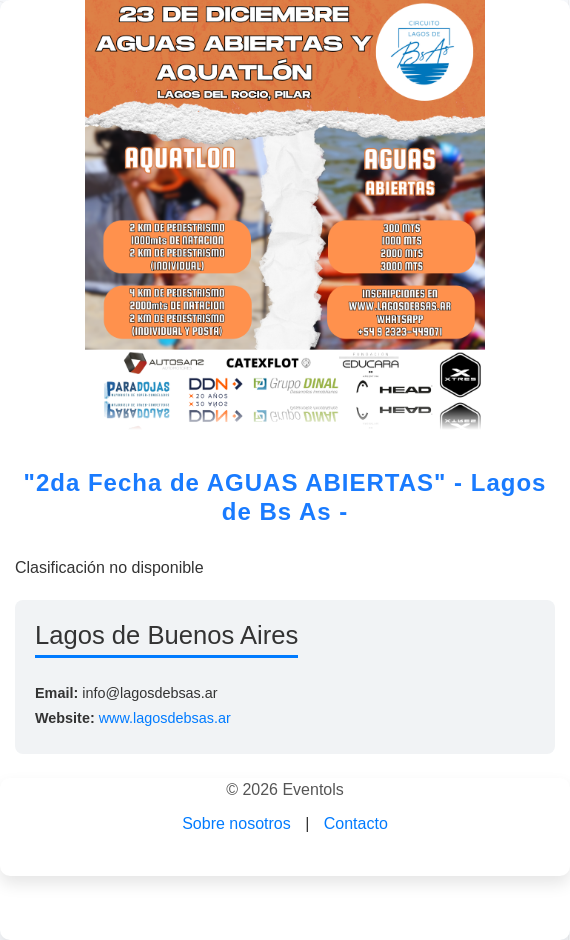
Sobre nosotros (236, 823)
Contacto (356, 823)
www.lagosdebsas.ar (165, 718)
